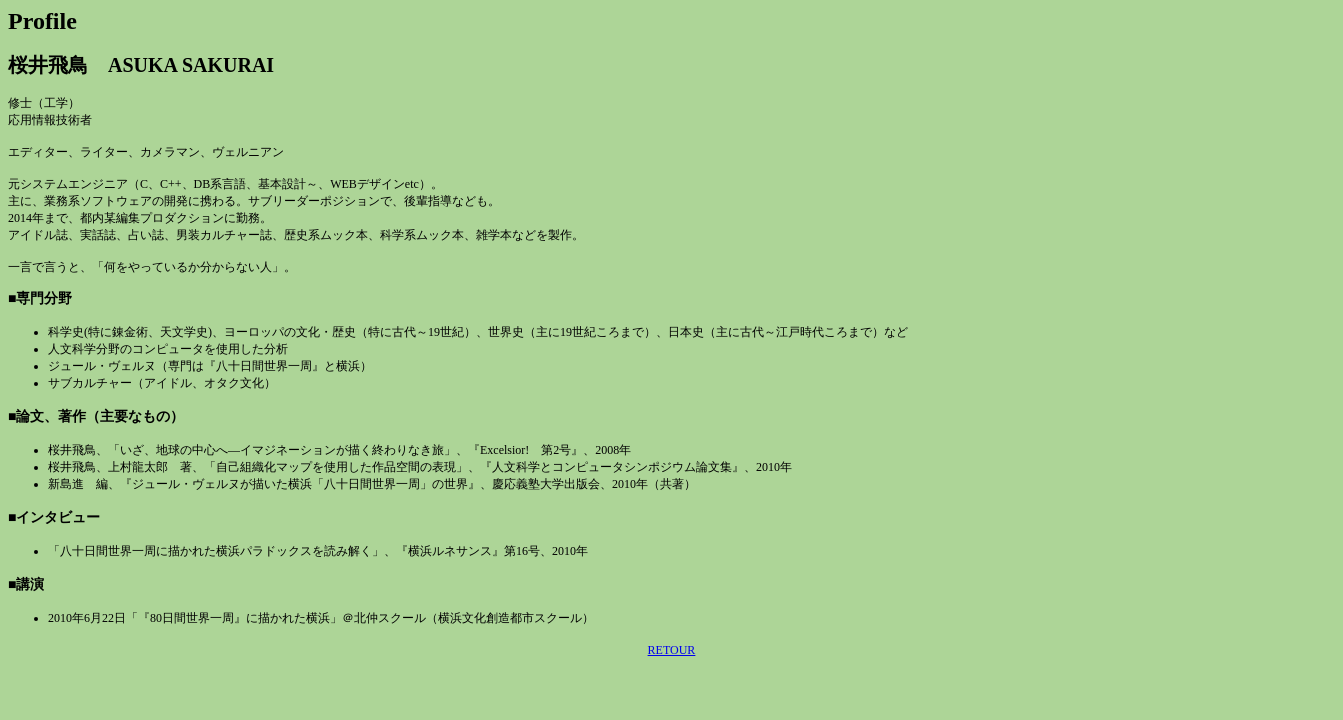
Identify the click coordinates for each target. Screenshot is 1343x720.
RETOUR (672, 650)
